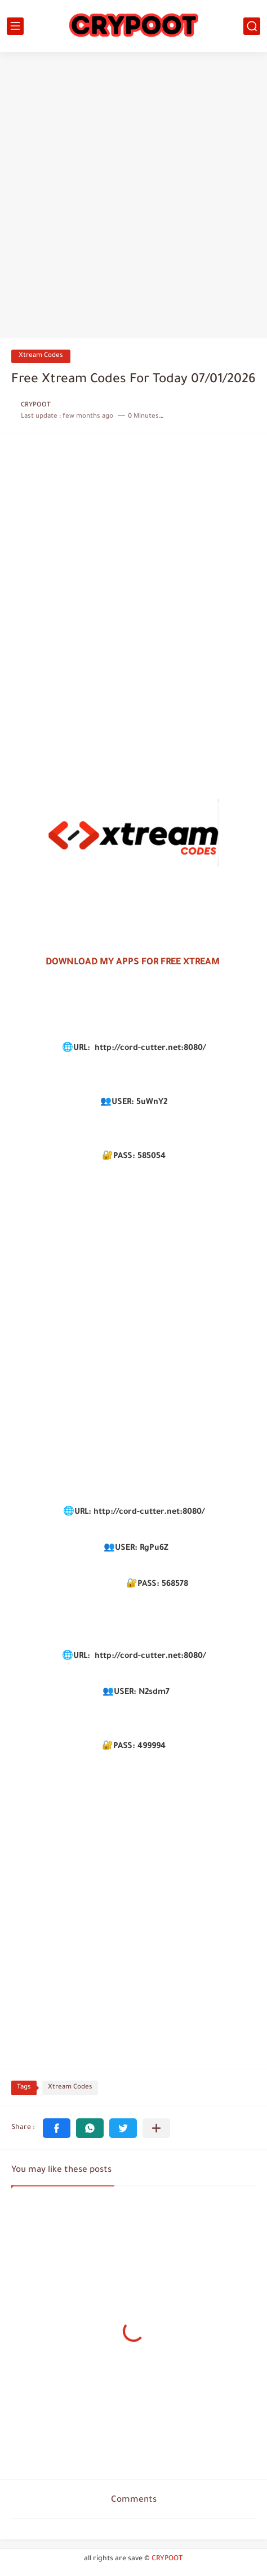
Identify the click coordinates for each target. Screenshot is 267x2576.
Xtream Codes (41, 356)
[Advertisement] (133, 196)
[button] (56, 2128)
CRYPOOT (167, 2559)
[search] (251, 26)
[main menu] (15, 26)
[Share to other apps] (156, 2128)
